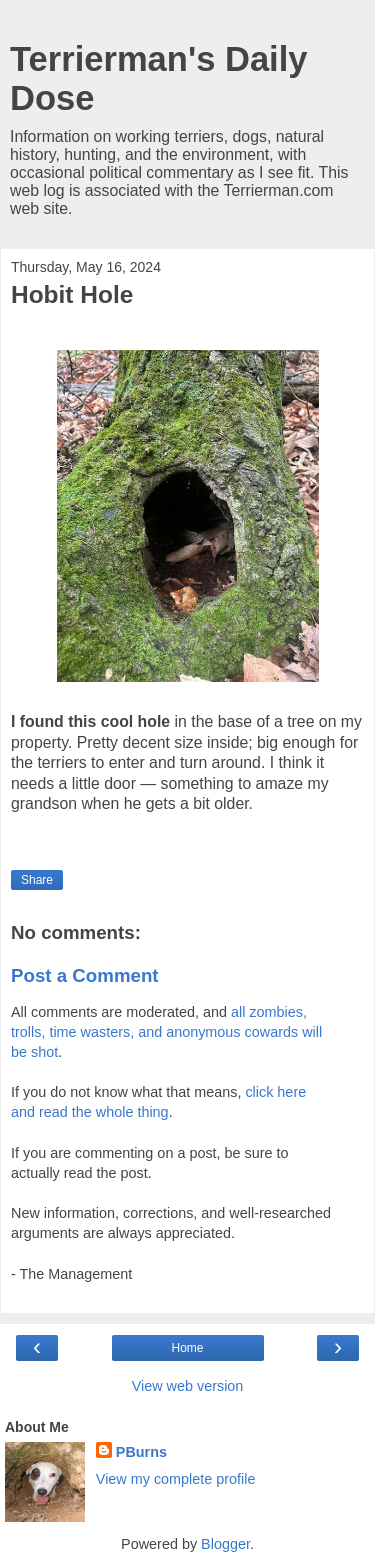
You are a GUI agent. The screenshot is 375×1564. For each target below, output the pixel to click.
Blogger (225, 1544)
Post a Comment (85, 975)
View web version (188, 1386)
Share (37, 880)
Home (187, 1348)
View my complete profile (176, 1479)
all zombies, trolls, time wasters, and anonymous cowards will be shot (166, 1032)
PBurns (141, 1452)
